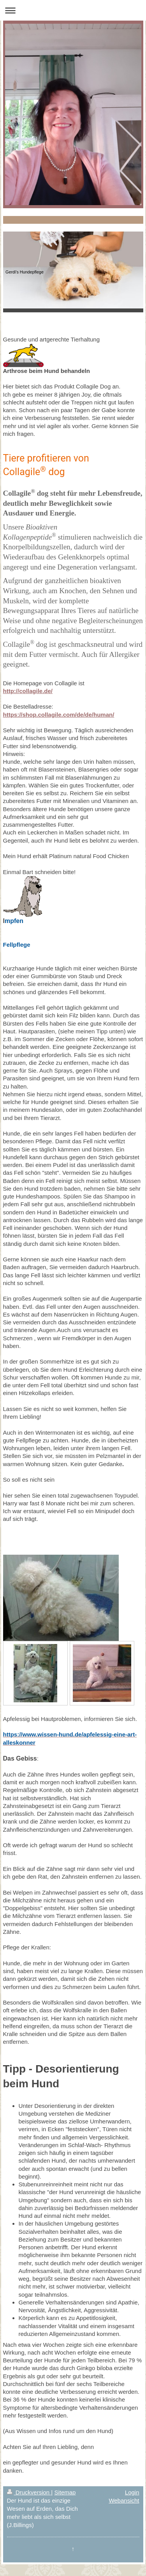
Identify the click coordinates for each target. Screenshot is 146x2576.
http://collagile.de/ (28, 691)
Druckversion (29, 2492)
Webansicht (124, 2500)
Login (132, 2492)
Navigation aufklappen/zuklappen (73, 10)
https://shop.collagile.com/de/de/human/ (58, 714)
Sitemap (65, 2492)
